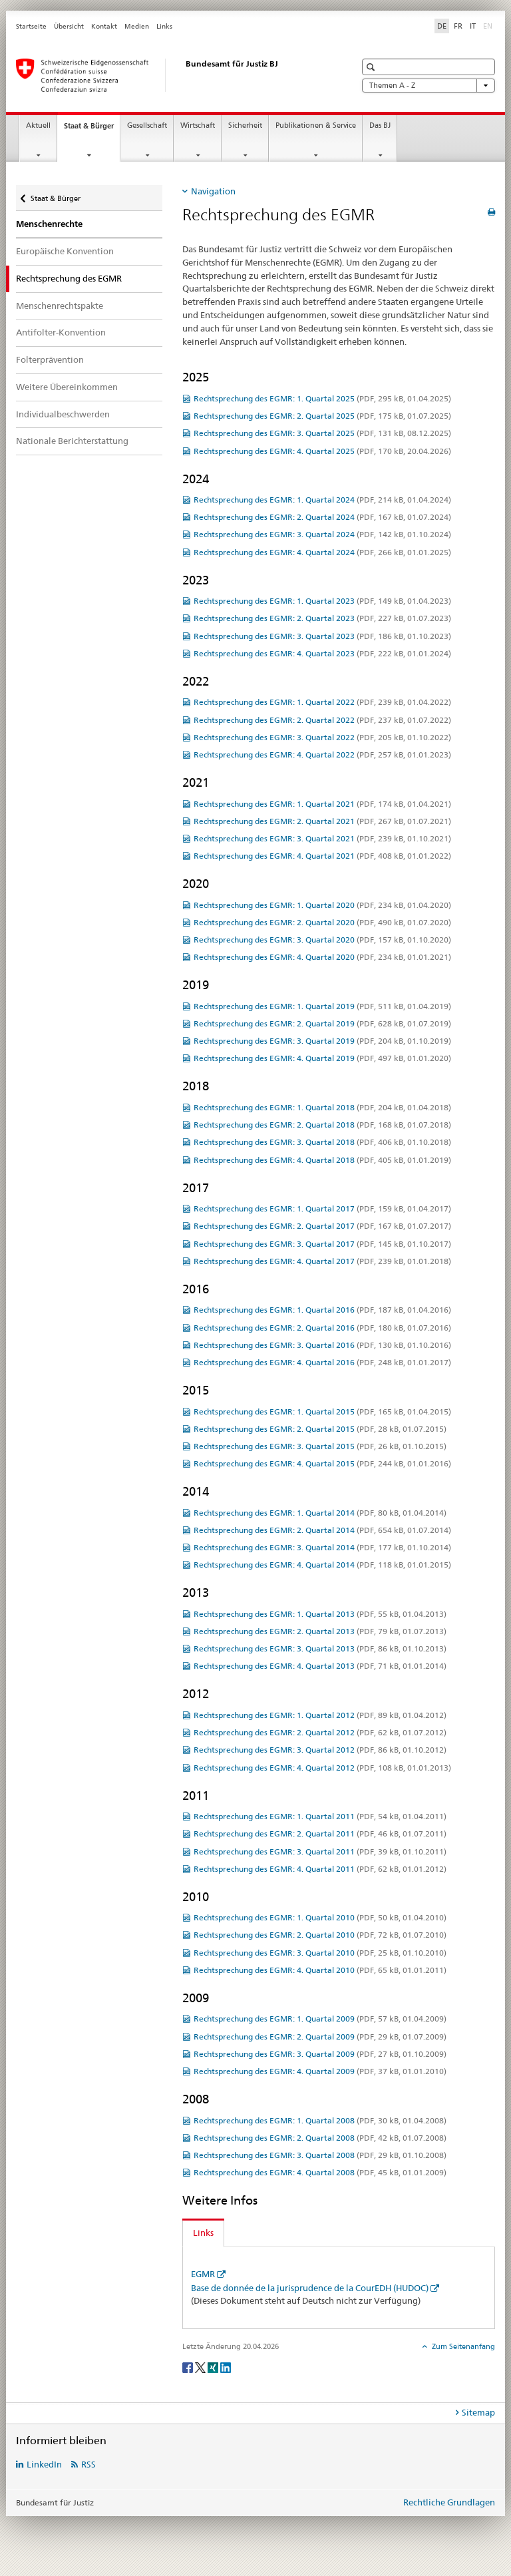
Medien (136, 26)
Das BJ (380, 125)
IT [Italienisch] (473, 26)
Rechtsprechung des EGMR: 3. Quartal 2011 (320, 1851)
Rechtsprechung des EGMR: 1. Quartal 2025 (322, 398)
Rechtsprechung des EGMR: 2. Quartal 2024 (322, 517)
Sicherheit (245, 125)
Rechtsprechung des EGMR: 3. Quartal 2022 (322, 737)
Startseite (31, 26)
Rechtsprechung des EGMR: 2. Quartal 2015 (320, 1429)
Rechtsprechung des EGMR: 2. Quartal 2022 (322, 720)
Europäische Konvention (65, 251)
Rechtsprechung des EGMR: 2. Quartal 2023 (322, 618)
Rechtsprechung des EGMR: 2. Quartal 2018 (322, 1125)
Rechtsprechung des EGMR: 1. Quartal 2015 (322, 1411)
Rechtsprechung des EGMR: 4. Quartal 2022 (322, 754)
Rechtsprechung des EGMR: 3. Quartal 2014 (322, 1547)
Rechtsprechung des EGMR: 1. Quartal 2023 (322, 601)
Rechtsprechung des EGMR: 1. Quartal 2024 (322, 500)
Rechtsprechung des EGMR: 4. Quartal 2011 (320, 1869)
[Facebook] (188, 2367)
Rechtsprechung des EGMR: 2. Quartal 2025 (322, 416)
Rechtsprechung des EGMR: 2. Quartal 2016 (322, 1328)
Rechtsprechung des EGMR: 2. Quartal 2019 (322, 1023)
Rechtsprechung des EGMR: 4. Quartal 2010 (320, 1970)
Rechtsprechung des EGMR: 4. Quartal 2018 (322, 1160)
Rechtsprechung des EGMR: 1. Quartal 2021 (322, 804)
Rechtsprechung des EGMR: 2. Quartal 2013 (320, 1631)
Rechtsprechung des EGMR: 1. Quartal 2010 (320, 1917)
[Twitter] (201, 2367)
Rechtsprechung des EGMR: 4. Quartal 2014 (322, 1565)
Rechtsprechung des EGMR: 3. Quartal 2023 (322, 636)
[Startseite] (172, 75)
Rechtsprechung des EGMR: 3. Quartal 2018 (322, 1142)
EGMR (203, 2273)
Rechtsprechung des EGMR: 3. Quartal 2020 (322, 940)
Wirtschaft (197, 125)
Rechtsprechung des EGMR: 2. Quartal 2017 (322, 1226)
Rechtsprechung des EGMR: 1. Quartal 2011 (320, 1816)
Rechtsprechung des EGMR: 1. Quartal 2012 (320, 1715)
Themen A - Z (428, 85)
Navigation (213, 191)
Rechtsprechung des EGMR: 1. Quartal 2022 (322, 702)
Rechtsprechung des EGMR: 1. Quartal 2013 (320, 1614)
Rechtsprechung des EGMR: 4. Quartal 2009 (320, 2071)
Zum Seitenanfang (462, 2346)
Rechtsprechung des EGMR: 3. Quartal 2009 (320, 2054)
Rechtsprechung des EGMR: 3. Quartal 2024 (322, 534)
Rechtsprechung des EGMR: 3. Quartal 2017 (322, 1244)
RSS (88, 2464)
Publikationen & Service (315, 125)
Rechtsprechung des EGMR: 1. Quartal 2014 (320, 1513)
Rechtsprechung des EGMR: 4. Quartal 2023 (322, 653)
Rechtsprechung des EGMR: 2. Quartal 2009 (320, 2036)
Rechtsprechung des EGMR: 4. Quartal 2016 (322, 1362)
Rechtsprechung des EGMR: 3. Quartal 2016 (322, 1345)
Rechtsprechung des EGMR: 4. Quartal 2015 (322, 1463)
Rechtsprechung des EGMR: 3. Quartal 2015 (320, 1446)
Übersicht (69, 26)
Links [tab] (203, 2232)
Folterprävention (50, 359)
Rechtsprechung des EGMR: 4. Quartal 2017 (322, 1261)
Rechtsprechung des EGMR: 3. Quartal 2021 (322, 838)
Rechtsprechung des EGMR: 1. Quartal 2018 (322, 1107)
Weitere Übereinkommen (67, 386)
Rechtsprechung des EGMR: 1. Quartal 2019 (322, 1006)
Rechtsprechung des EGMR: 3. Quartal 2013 (320, 1648)
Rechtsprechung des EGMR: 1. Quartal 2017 (322, 1208)
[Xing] (214, 2367)
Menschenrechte (49, 224)
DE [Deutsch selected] (441, 26)
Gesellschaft (147, 125)
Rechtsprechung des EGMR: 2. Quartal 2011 (320, 1833)
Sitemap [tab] (478, 2412)
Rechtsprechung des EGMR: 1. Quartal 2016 (322, 1310)
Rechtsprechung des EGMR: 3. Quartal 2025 (322, 433)
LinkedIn (44, 2464)
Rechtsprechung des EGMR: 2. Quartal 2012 (320, 1732)
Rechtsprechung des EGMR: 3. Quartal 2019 (322, 1041)
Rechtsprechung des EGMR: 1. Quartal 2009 (320, 2019)
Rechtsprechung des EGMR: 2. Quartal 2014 (322, 1530)
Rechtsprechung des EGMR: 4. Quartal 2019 (322, 1058)
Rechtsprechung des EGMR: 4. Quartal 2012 (322, 1768)
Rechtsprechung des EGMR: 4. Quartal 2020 (322, 957)
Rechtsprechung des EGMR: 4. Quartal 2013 (320, 1666)
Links (164, 26)
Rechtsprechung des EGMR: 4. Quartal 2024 (322, 552)
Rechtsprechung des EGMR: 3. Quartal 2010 (320, 1953)
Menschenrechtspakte (59, 305)
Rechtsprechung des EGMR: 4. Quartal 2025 (322, 451)
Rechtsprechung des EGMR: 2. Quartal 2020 (322, 922)
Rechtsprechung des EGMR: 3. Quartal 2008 (320, 2155)
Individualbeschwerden (63, 414)
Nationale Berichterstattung (72, 440)
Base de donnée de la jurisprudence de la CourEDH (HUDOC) (309, 2287)
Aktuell (38, 125)
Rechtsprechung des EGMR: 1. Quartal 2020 (322, 905)
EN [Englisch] (489, 25)
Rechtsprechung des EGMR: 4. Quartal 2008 (320, 2172)
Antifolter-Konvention (61, 332)
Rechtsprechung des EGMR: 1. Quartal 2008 (320, 2120)
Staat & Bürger (92, 129)
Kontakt (104, 26)
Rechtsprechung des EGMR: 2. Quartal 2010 (320, 1935)
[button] (372, 67)
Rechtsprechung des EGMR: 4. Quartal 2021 (322, 856)
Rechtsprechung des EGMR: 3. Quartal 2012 (320, 1750)
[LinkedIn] (225, 2367)
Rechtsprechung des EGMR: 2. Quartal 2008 (320, 2138)
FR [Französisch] (458, 26)
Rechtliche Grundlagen (449, 2502)
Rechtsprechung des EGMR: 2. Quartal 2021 (322, 821)
